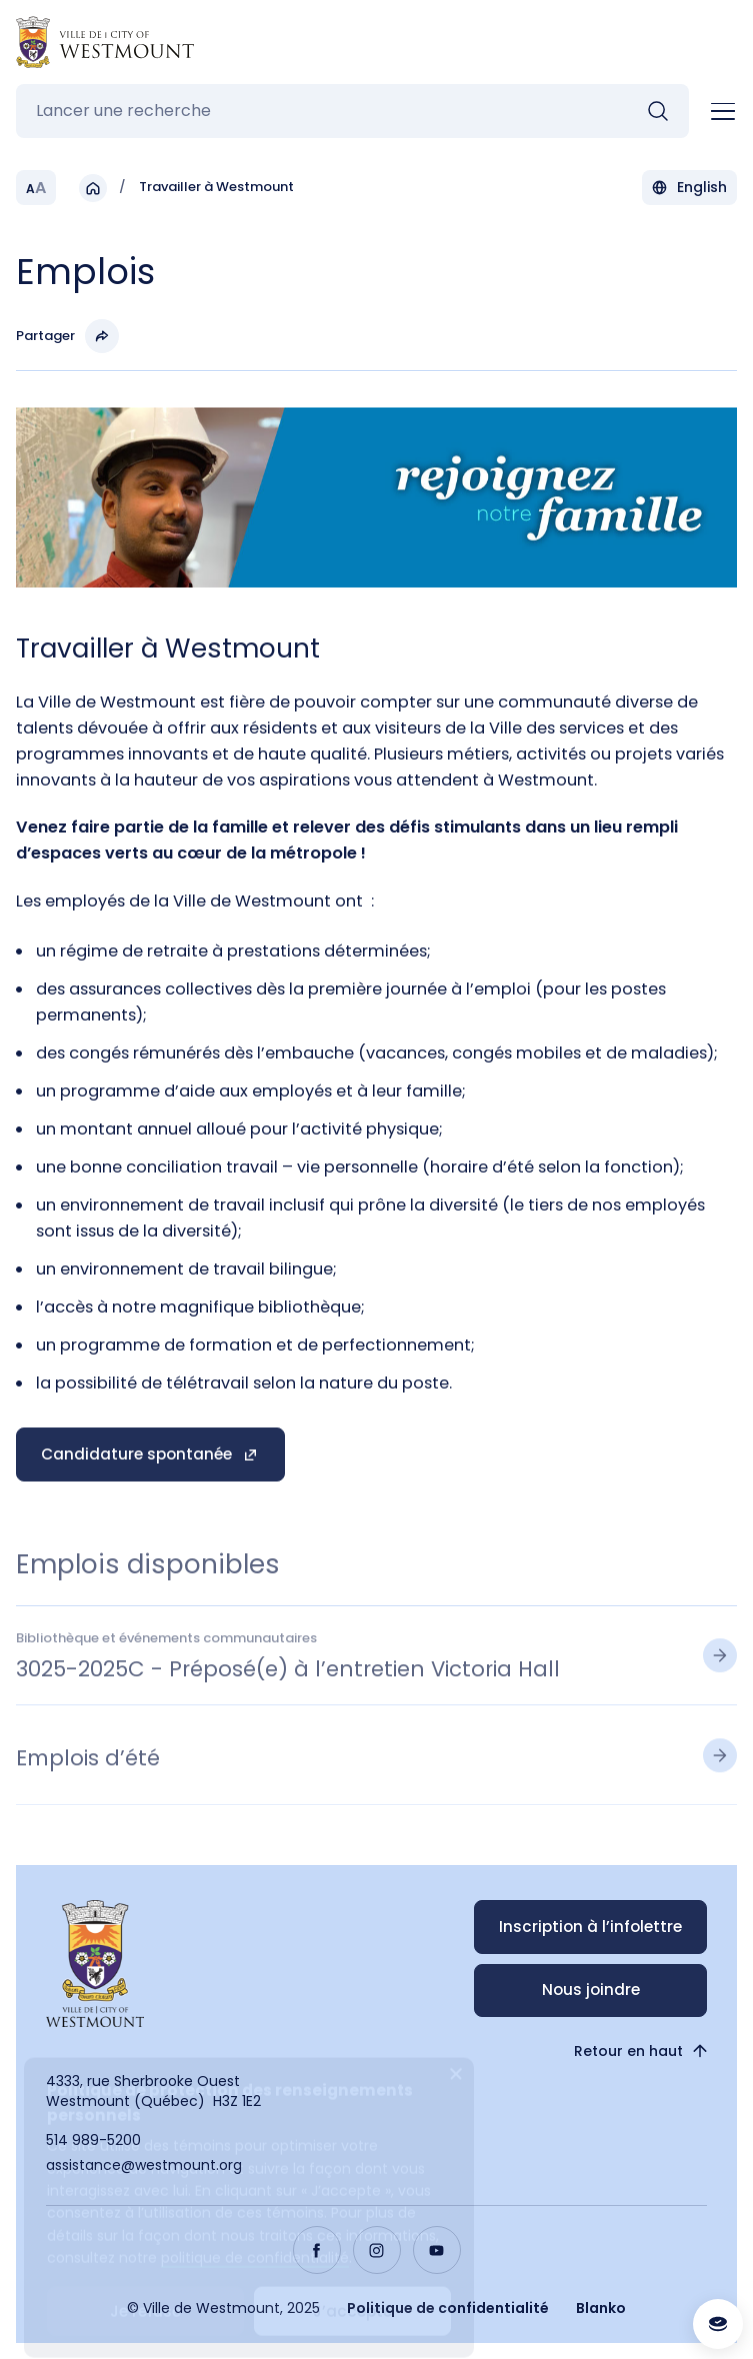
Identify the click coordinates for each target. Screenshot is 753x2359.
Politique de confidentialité (448, 2308)
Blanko (601, 2308)
